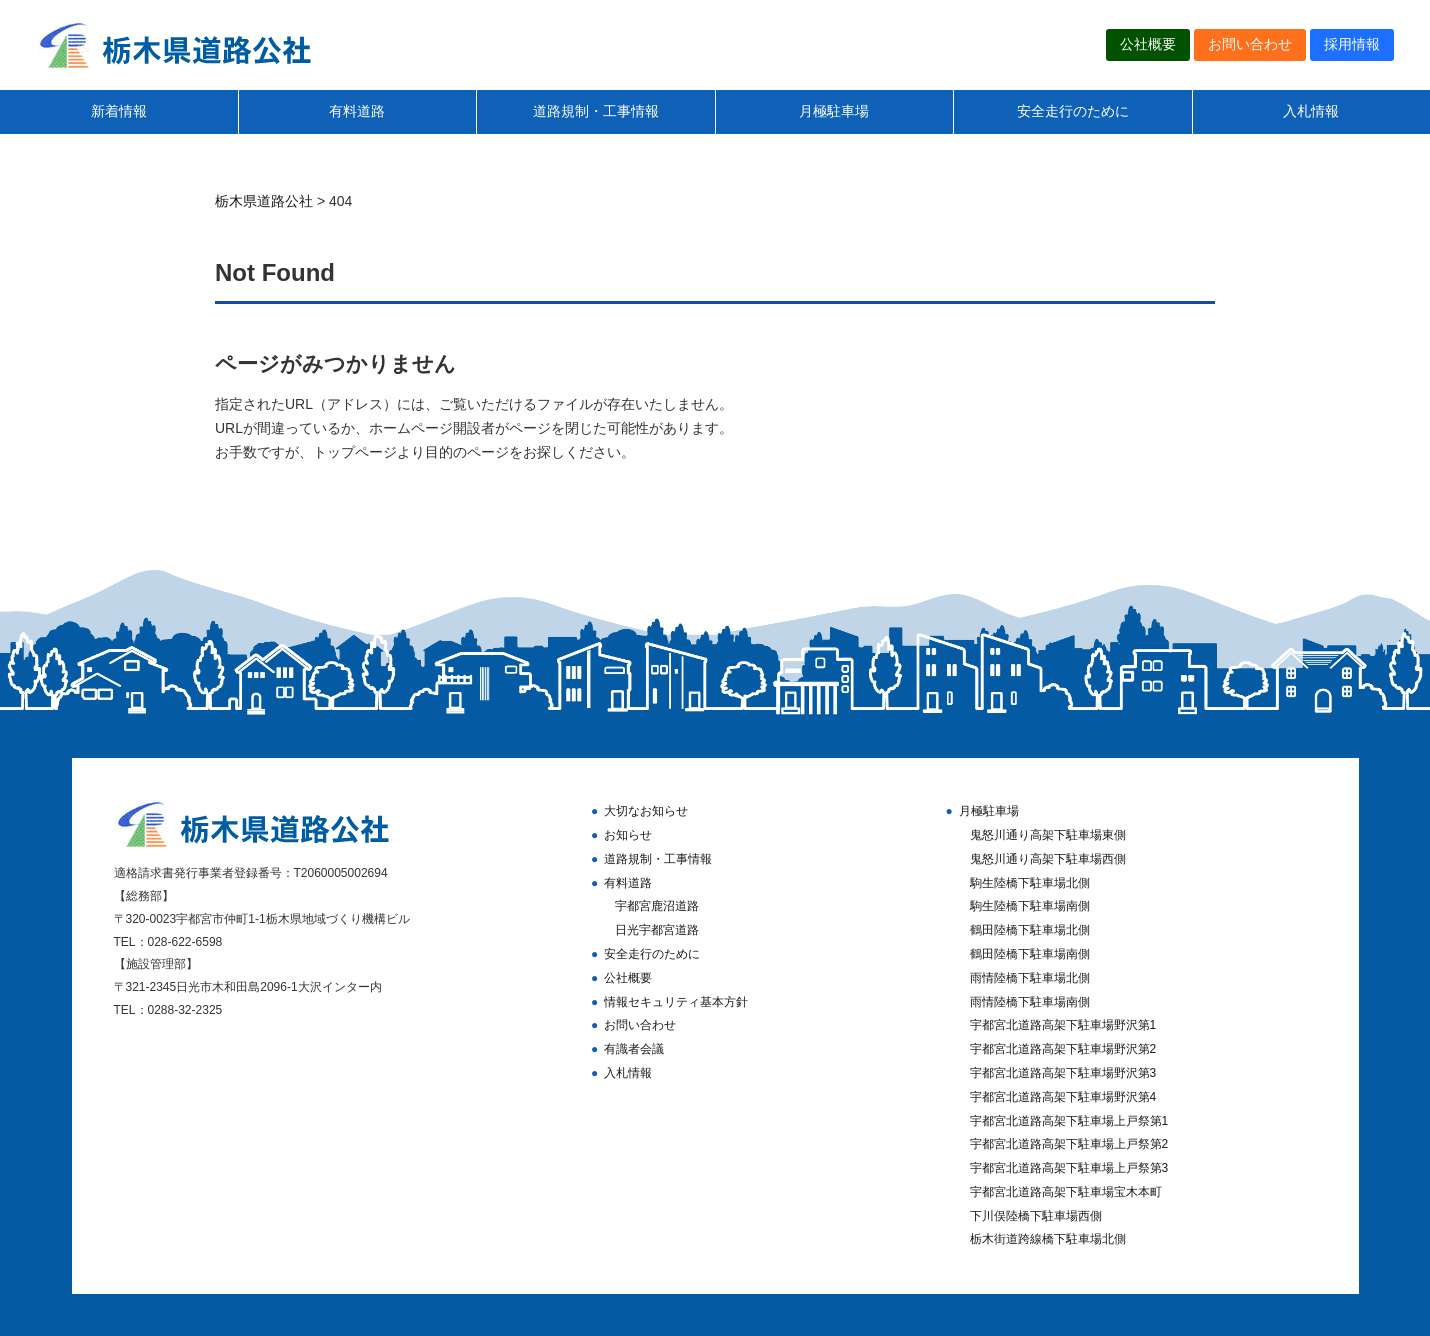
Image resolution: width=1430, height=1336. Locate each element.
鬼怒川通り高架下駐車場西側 (1048, 859)
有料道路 (357, 111)
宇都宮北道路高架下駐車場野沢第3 (1063, 1073)
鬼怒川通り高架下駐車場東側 (1048, 835)
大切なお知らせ (646, 811)
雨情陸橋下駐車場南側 (1030, 1002)
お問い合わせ (1250, 44)
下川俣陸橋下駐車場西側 (1036, 1216)
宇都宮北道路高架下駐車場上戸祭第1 (1069, 1121)
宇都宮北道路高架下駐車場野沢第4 (1063, 1097)
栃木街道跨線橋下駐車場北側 (1048, 1239)
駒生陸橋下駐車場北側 (1030, 883)
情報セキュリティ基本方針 (676, 1002)
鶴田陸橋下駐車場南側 (1030, 954)
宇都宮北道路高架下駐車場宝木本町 (1066, 1192)
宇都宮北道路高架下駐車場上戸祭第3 (1069, 1168)
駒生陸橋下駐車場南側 (1030, 906)
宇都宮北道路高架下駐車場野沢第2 (1063, 1049)
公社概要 (1148, 44)
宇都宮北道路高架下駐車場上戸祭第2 (1069, 1144)
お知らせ (628, 835)
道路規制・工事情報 (596, 111)
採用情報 (1352, 44)
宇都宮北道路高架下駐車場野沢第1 (1063, 1025)
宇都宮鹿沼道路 (657, 906)
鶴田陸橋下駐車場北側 (1030, 930)
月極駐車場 (834, 111)
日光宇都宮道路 (657, 930)
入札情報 (1311, 111)
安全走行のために (1073, 111)
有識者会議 (634, 1049)
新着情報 (119, 111)
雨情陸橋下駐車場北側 (1030, 978)
